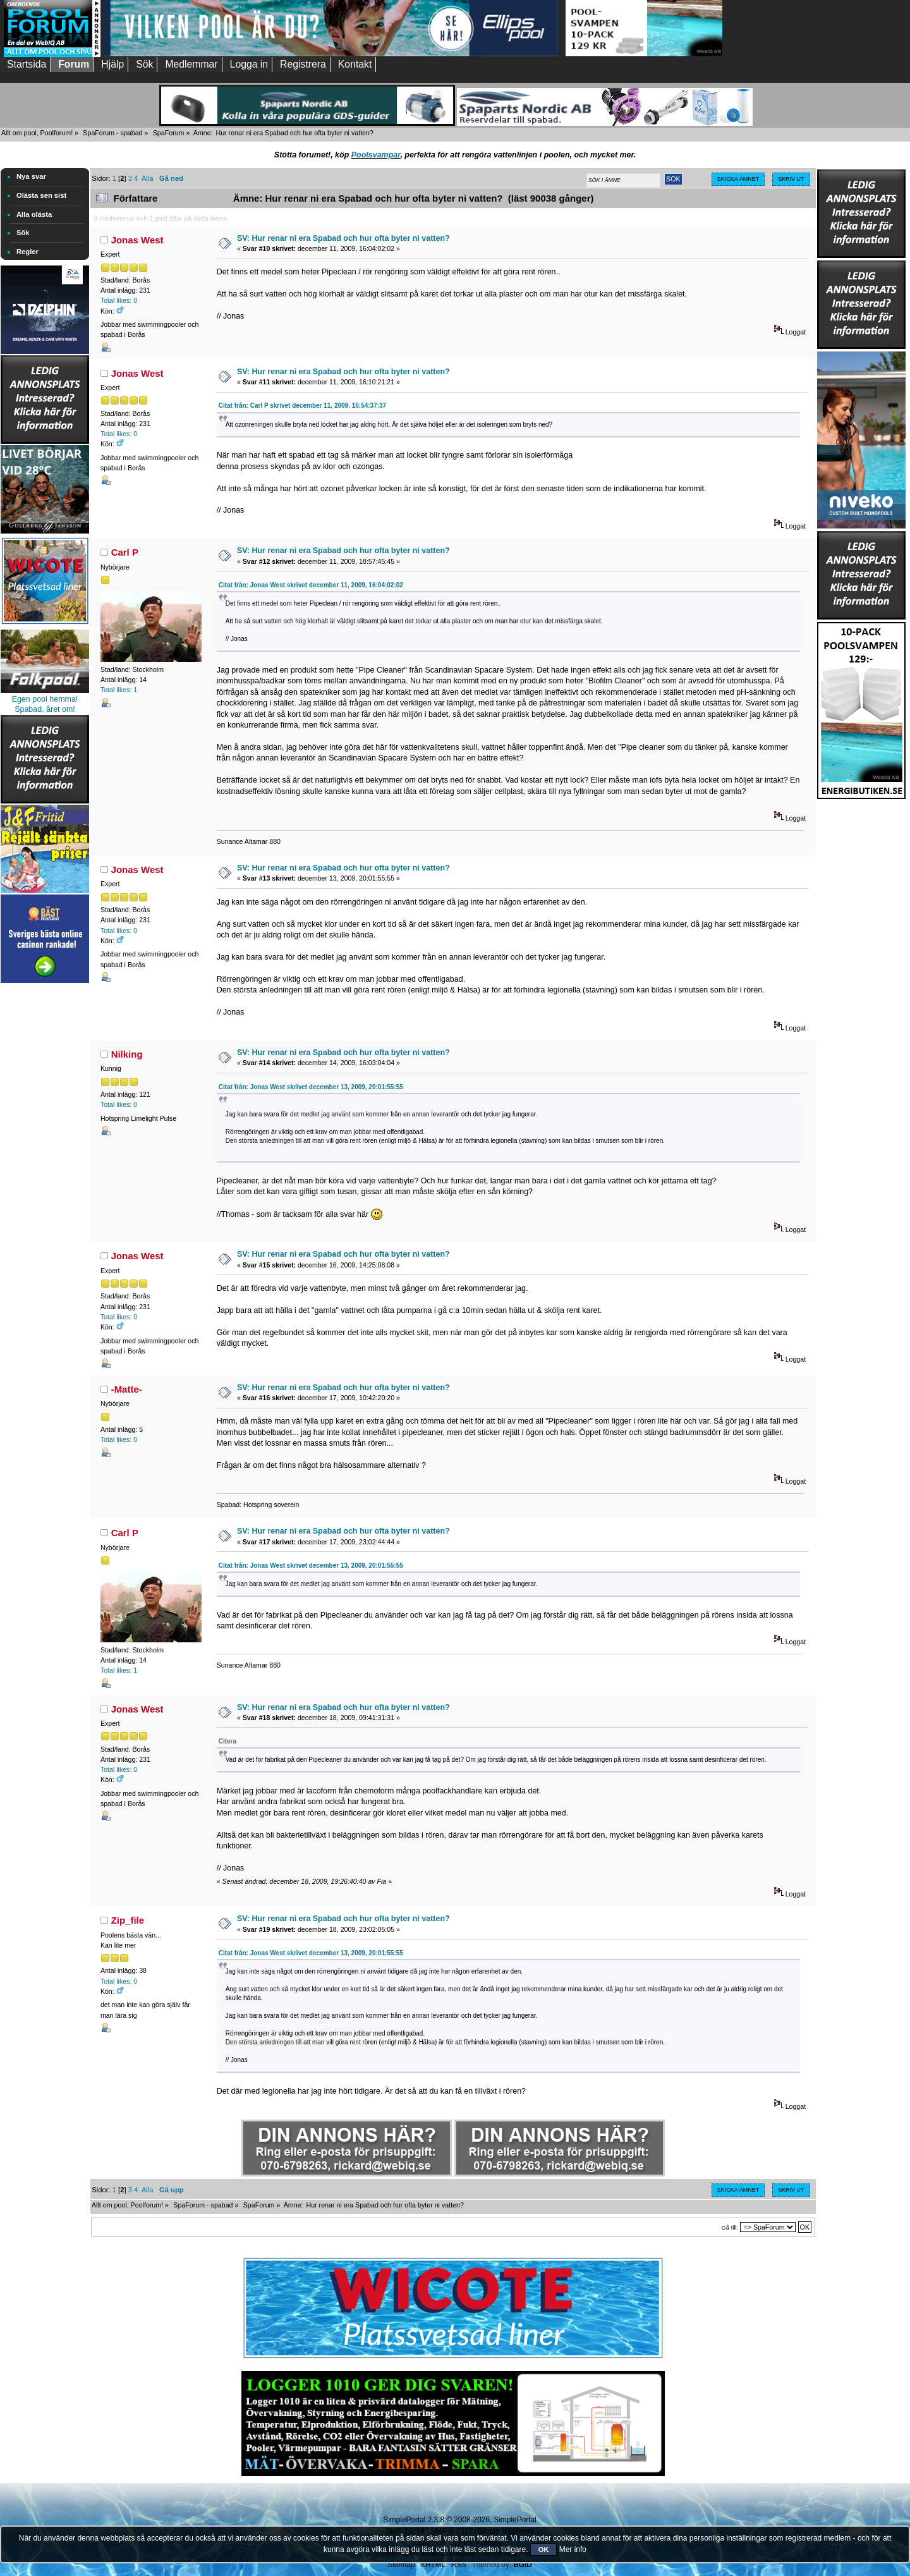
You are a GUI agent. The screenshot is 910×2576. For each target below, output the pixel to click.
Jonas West (137, 240)
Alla (148, 178)
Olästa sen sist (41, 195)
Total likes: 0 (118, 300)
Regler (27, 251)
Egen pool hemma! (45, 699)
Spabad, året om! (45, 709)
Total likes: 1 (118, 689)
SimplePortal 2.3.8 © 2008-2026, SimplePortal (459, 2519)
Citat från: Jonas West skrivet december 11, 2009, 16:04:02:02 (311, 585)
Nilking (127, 1054)
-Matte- (126, 1389)
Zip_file (127, 1920)
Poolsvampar (376, 154)
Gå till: (729, 2227)
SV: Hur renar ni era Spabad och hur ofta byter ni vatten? (343, 238)
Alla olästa (34, 214)
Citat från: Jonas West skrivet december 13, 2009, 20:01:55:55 (311, 1087)
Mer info (572, 2549)
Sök (23, 232)
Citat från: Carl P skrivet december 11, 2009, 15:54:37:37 (303, 405)
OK (543, 2549)
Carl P (124, 552)
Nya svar (31, 176)
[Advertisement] (45, 1175)
